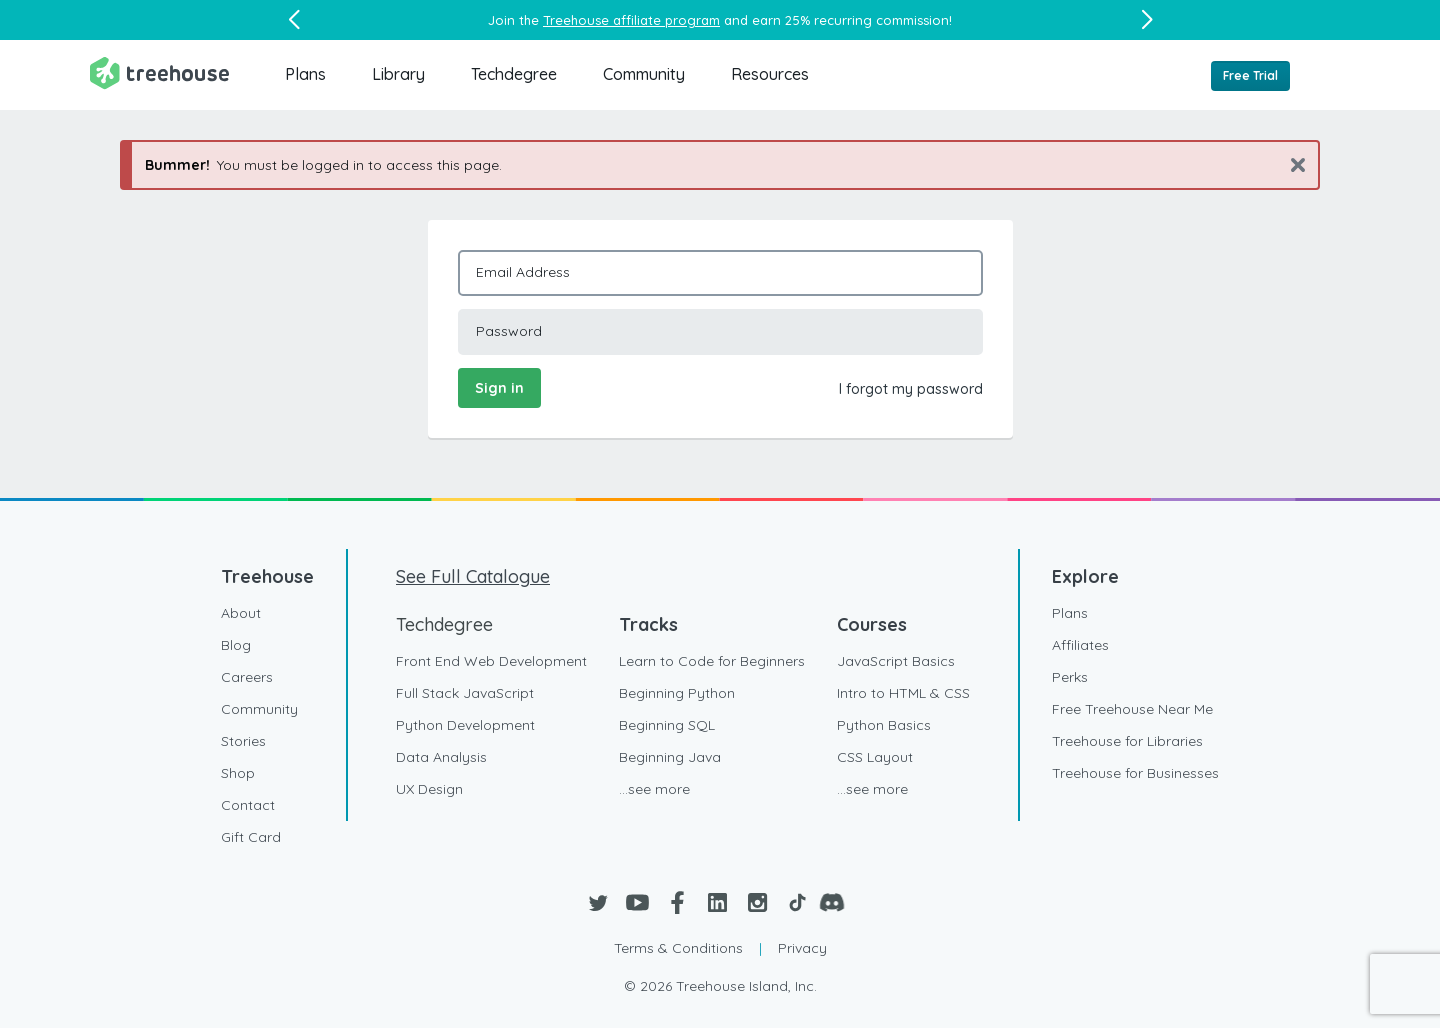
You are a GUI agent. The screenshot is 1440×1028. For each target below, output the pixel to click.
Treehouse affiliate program (631, 20)
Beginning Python (677, 693)
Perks (1070, 677)
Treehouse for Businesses (1135, 773)
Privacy (802, 948)
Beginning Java (670, 757)
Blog (236, 645)
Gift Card (251, 837)
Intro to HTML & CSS (903, 693)
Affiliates (1080, 645)
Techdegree (514, 74)
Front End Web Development (491, 661)
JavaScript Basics (896, 661)
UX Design (429, 789)
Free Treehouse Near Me (1132, 709)
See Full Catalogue (473, 576)
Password (509, 331)
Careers (247, 677)
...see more (654, 789)
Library (398, 74)
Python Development (465, 725)
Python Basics (884, 725)
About (241, 613)
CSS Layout (875, 757)
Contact (248, 805)
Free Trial (1250, 75)
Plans (305, 74)
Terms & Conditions (678, 948)
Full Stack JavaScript (465, 693)
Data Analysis (441, 757)
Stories (243, 741)
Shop (238, 773)
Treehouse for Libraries (1127, 741)
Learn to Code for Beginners (712, 661)
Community (644, 74)
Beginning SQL (667, 725)
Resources (770, 74)
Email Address (523, 272)
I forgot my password (911, 389)
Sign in (499, 388)
